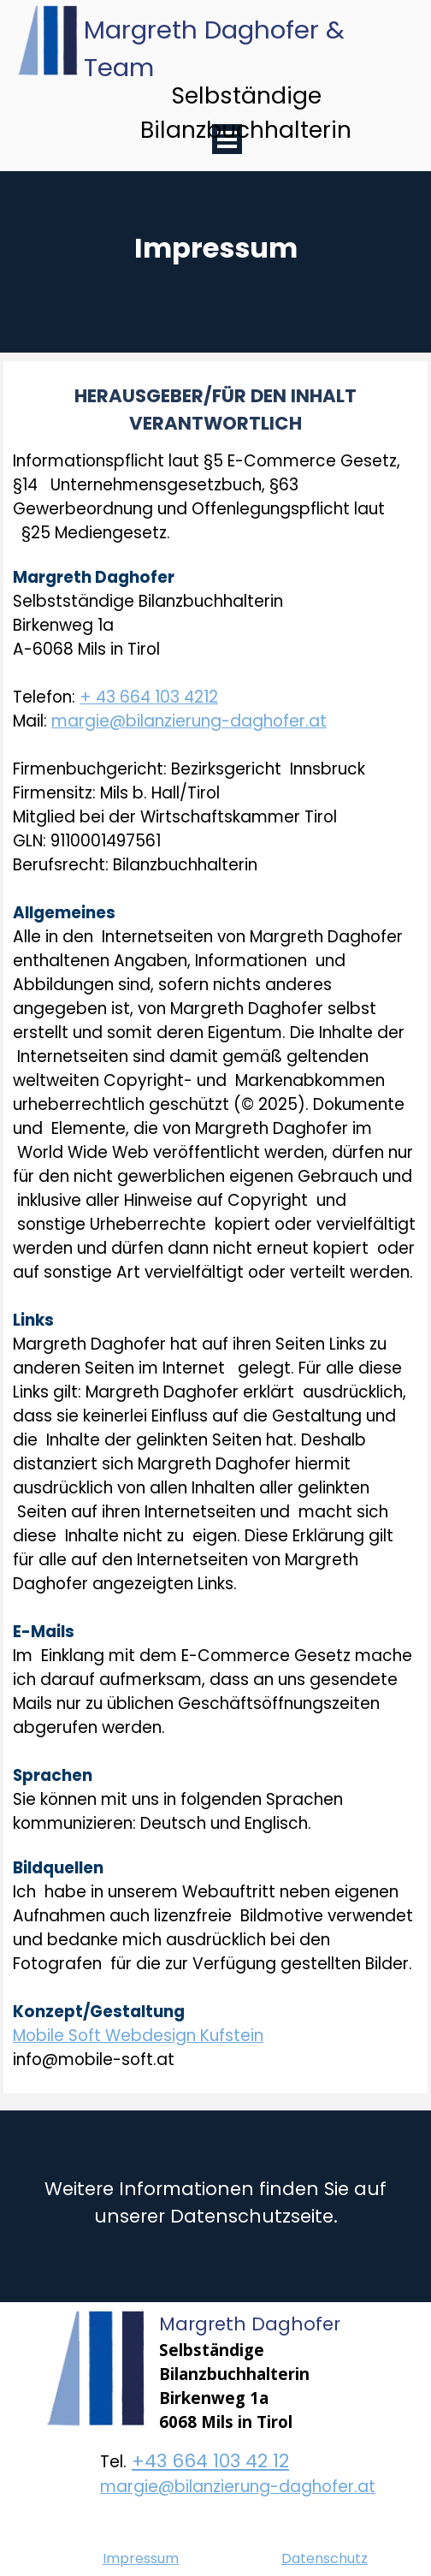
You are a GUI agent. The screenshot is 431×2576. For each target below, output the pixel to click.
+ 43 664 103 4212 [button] (149, 697)
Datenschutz (324, 2558)
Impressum (141, 2558)
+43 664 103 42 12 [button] (210, 2460)
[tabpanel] (215, 286)
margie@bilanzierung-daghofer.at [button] (189, 721)
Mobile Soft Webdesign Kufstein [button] (138, 2035)
